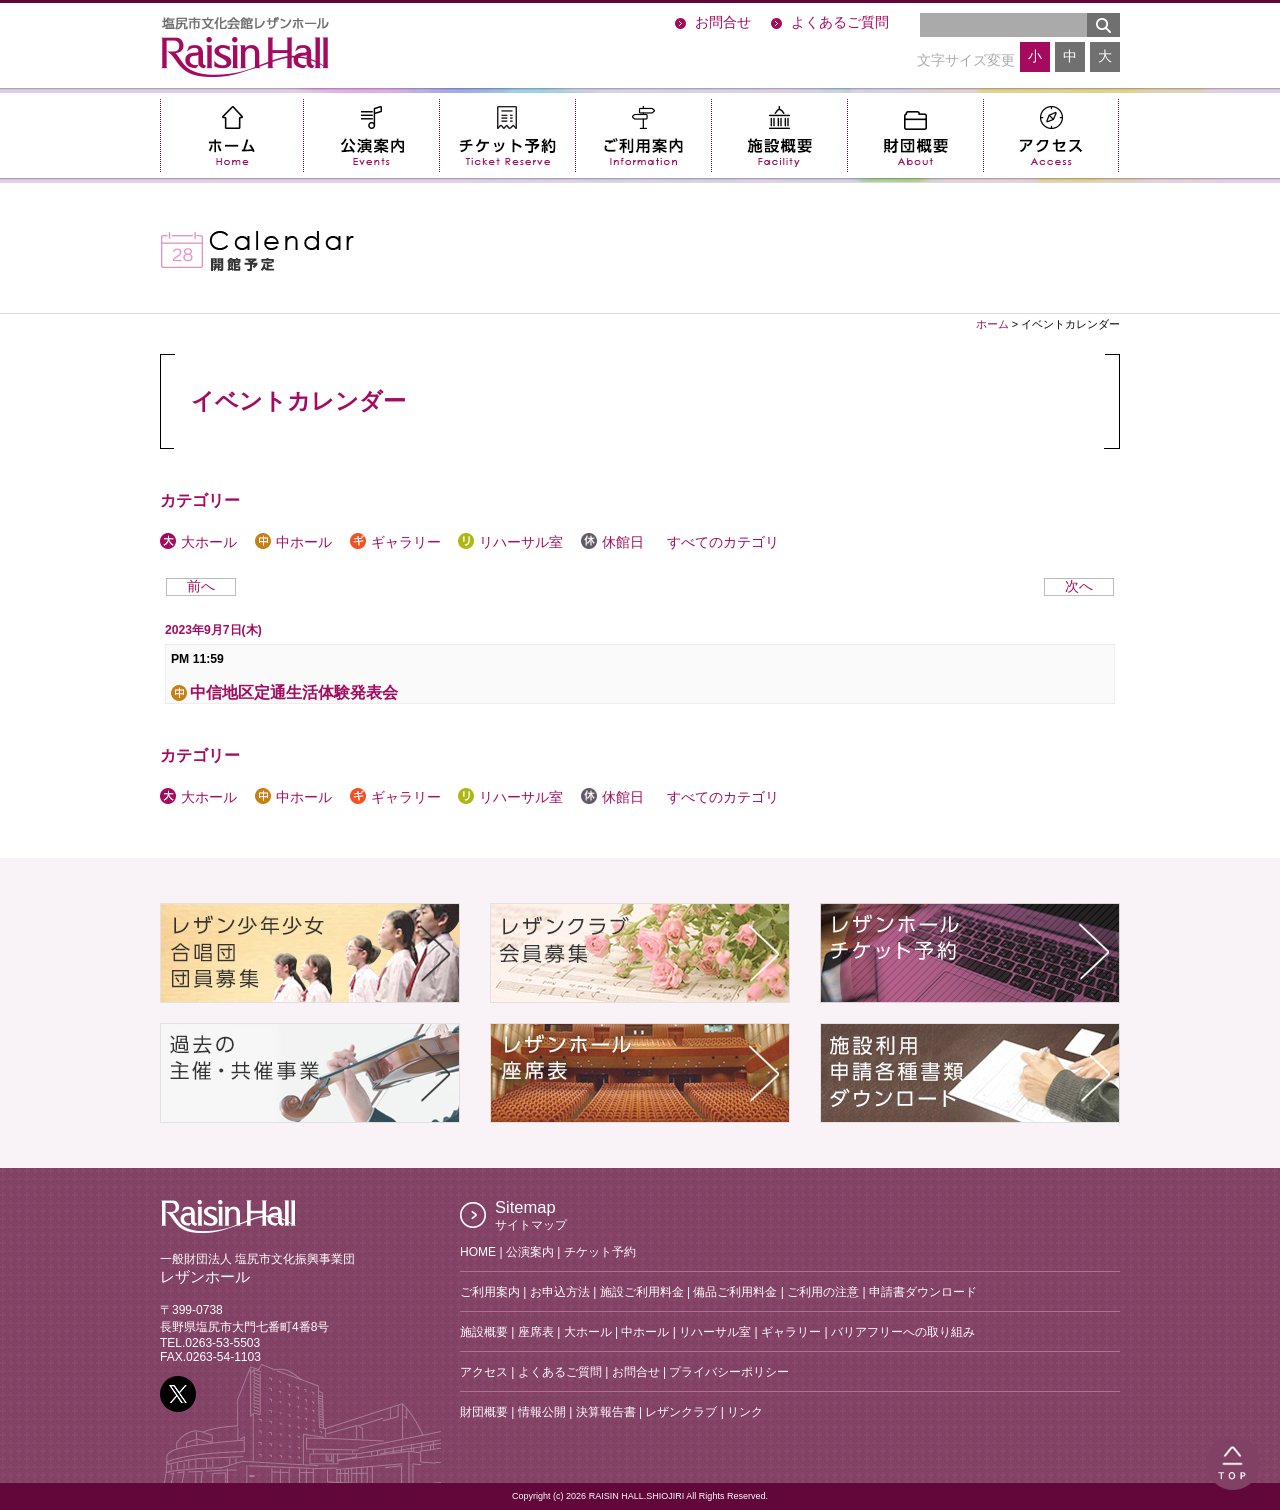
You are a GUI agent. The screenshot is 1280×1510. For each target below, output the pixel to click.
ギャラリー (395, 542)
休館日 (612, 542)
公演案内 (371, 135)
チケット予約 (507, 135)
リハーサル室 (510, 542)
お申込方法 (560, 1292)
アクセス (1051, 135)
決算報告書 (606, 1412)
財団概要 (915, 135)
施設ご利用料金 (642, 1292)
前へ (201, 586)
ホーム (231, 135)
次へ (1079, 586)
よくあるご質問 (840, 22)
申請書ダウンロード (923, 1292)
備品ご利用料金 (735, 1292)
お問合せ (723, 22)
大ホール (198, 542)
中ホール (293, 542)
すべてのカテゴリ (720, 542)
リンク (745, 1412)
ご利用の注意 (823, 1292)
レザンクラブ (681, 1412)
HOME (478, 1252)
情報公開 (542, 1412)
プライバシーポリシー (729, 1372)
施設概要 (779, 135)
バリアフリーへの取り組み (903, 1332)
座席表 (536, 1332)
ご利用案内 (643, 135)
